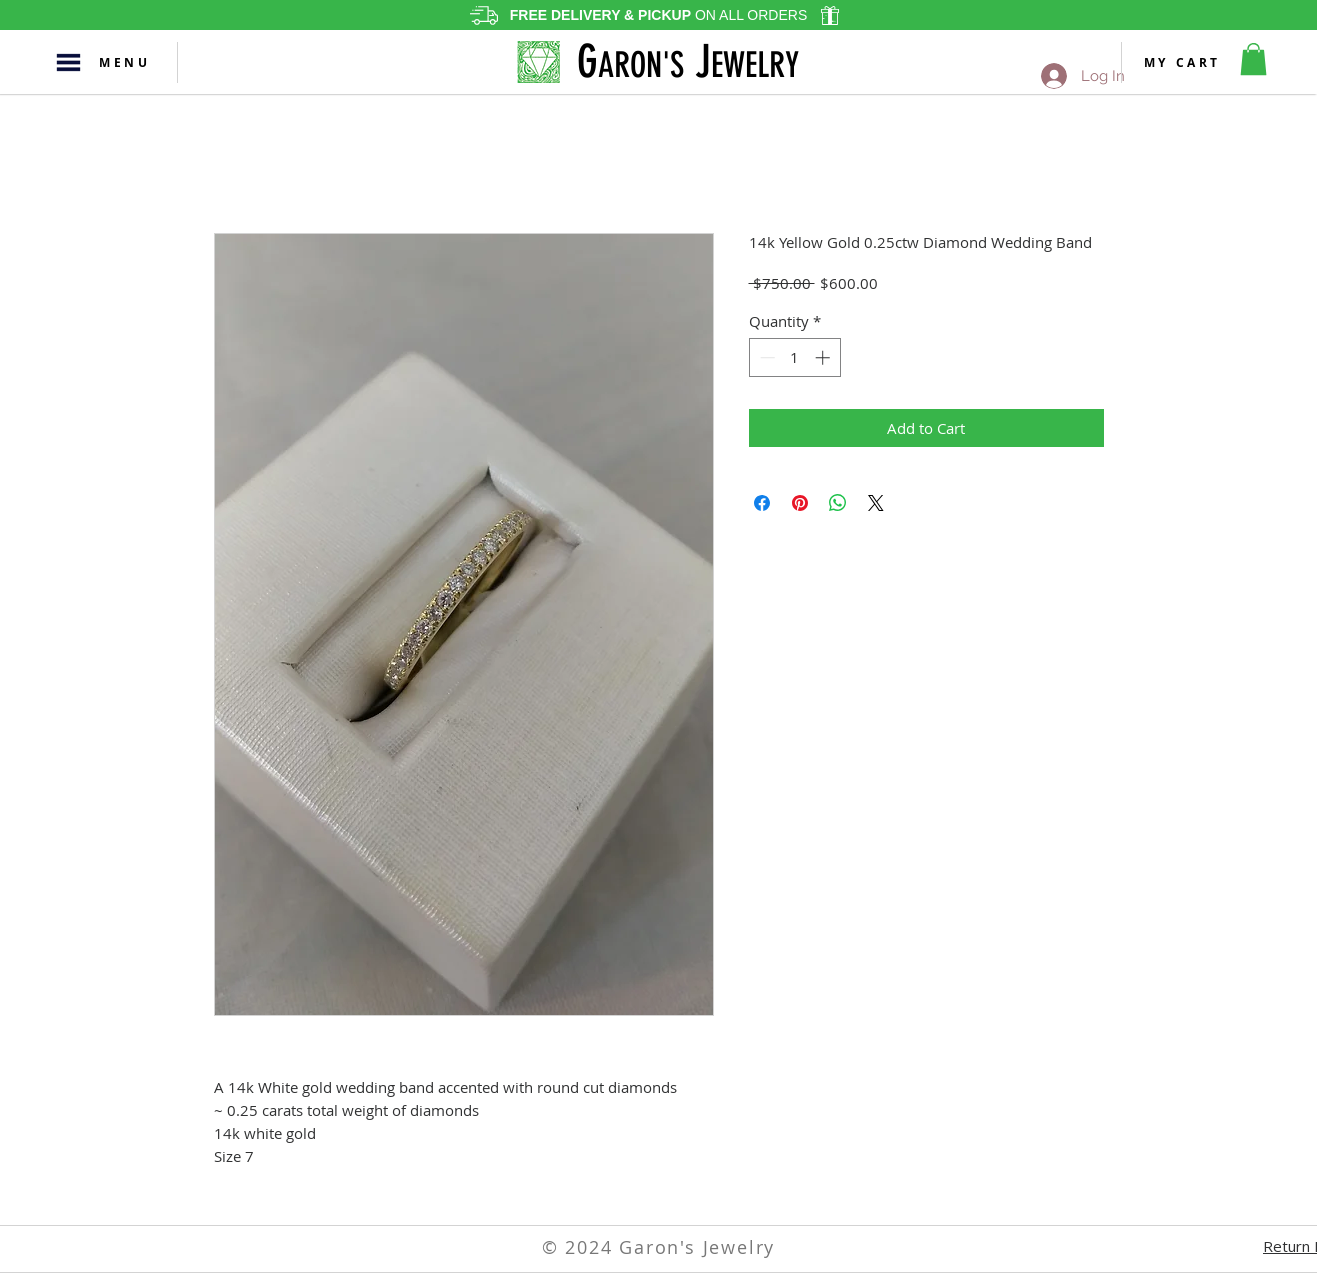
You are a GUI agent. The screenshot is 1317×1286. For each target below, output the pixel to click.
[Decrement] (765, 357)
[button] (68, 62)
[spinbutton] (794, 357)
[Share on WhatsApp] (838, 503)
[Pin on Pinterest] (800, 503)
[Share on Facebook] (762, 503)
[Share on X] (876, 503)
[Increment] (824, 357)
